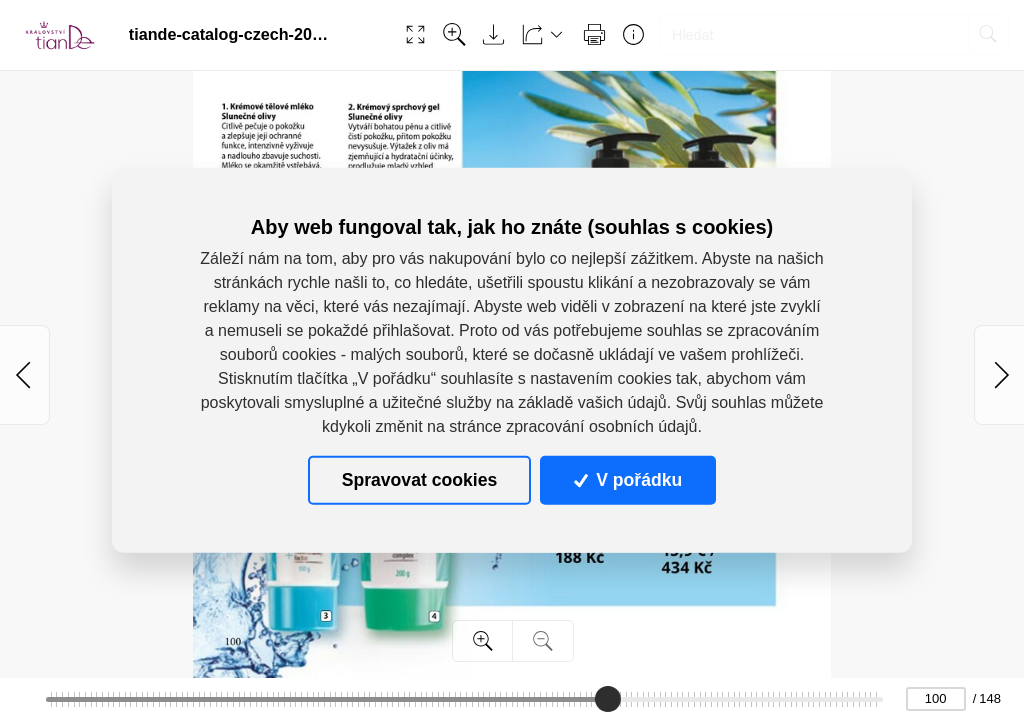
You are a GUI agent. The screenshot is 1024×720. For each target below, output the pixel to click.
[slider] (607, 699)
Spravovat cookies (419, 480)
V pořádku (628, 480)
